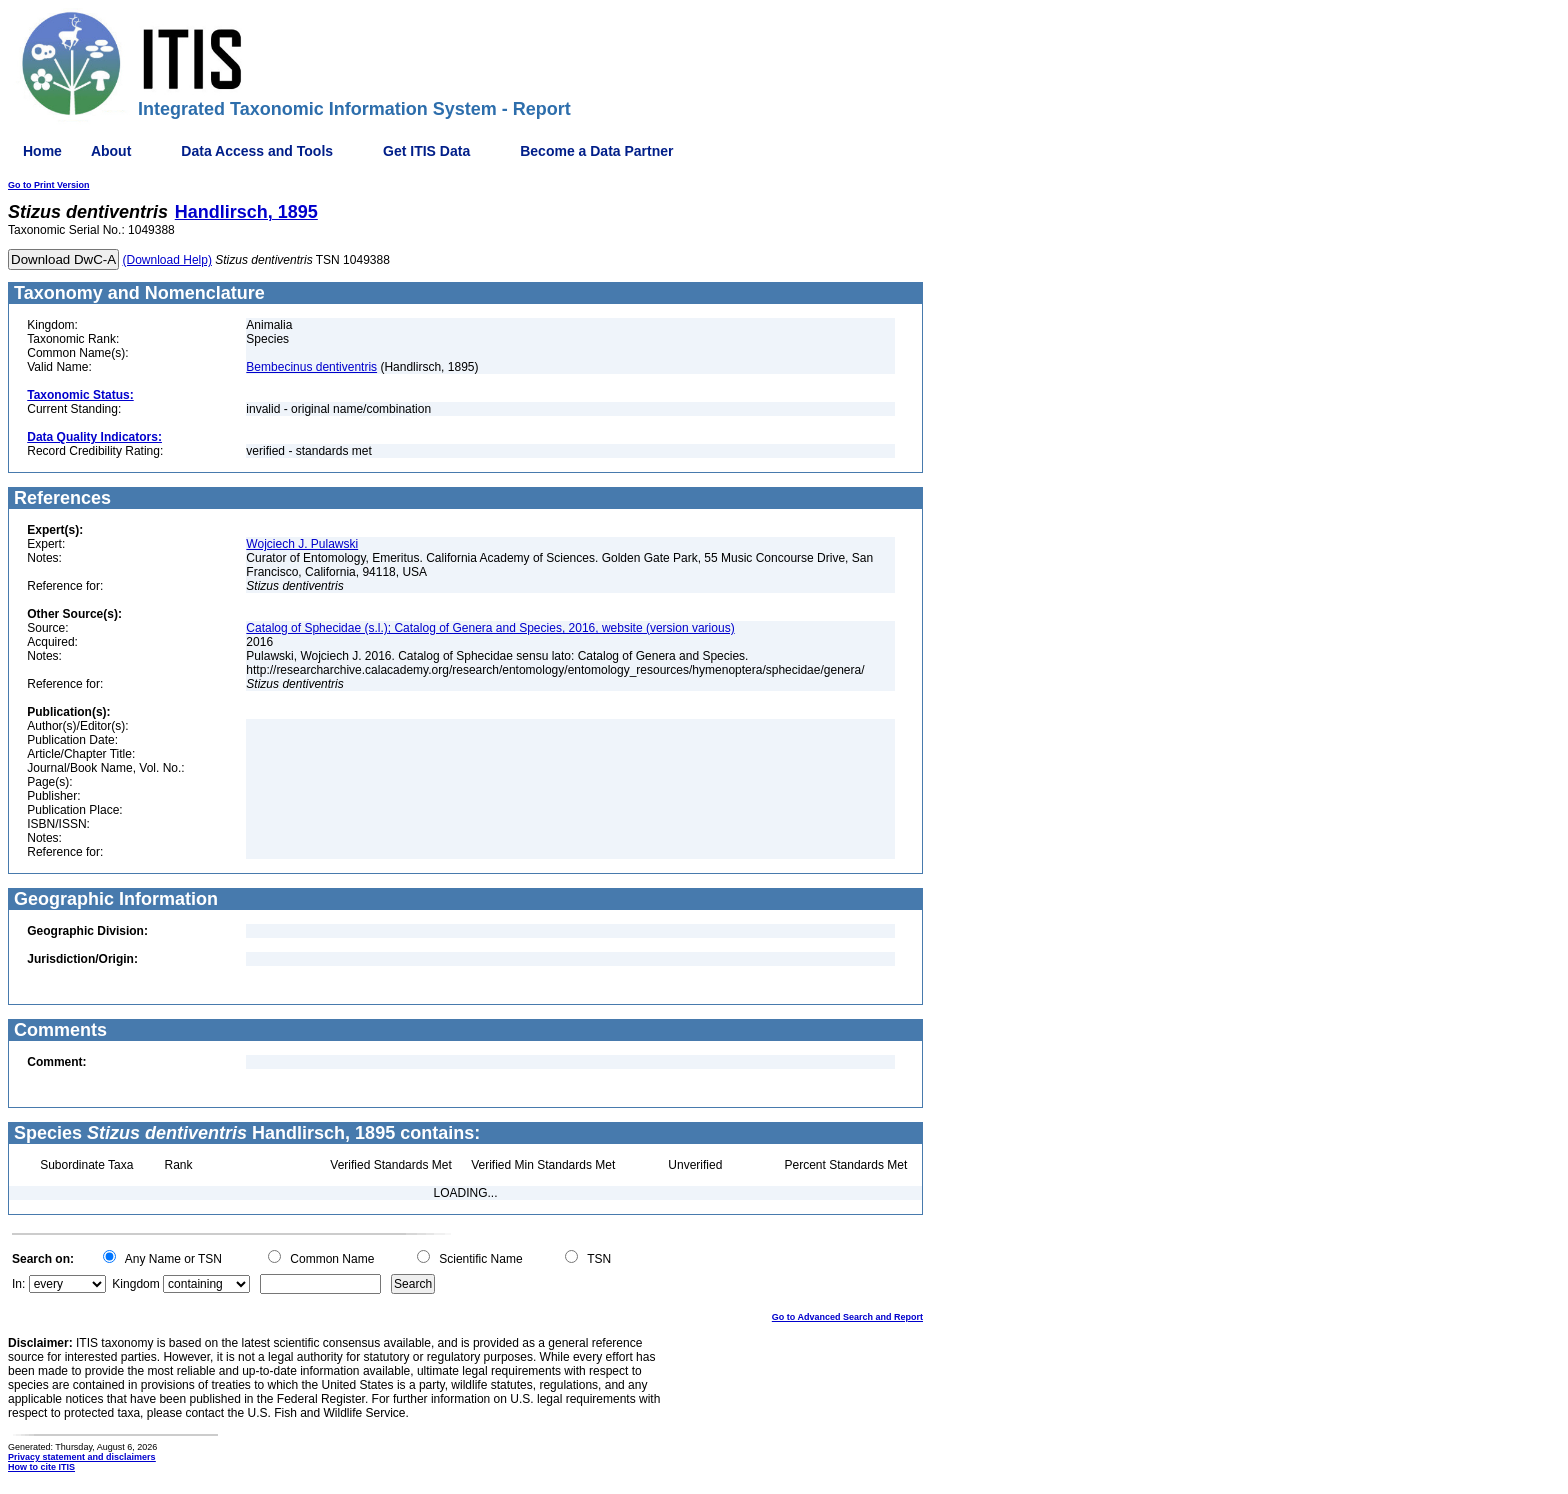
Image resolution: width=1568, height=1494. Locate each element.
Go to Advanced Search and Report (847, 1317)
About (111, 151)
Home (42, 151)
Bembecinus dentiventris (311, 367)
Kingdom (135, 1284)
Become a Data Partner (596, 151)
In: (18, 1284)
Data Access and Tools (257, 151)
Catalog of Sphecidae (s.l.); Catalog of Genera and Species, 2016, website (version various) (490, 628)
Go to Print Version (49, 185)
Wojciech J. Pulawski (302, 544)
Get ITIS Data (426, 151)
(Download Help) (167, 260)
